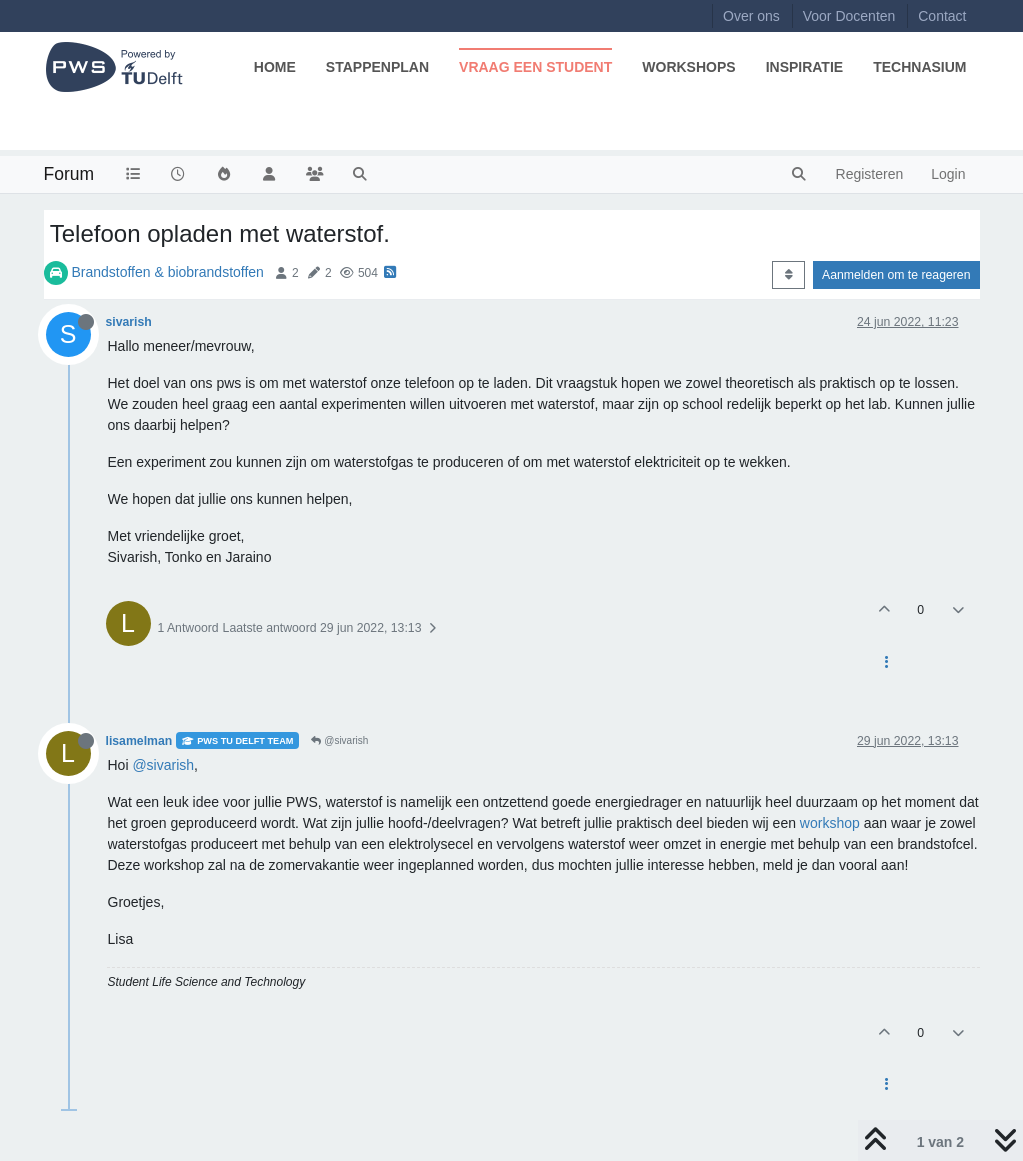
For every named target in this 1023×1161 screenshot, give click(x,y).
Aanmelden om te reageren (896, 275)
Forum (69, 174)
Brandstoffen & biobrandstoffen (167, 272)
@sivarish (339, 740)
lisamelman (139, 741)
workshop (830, 823)
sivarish (129, 322)
